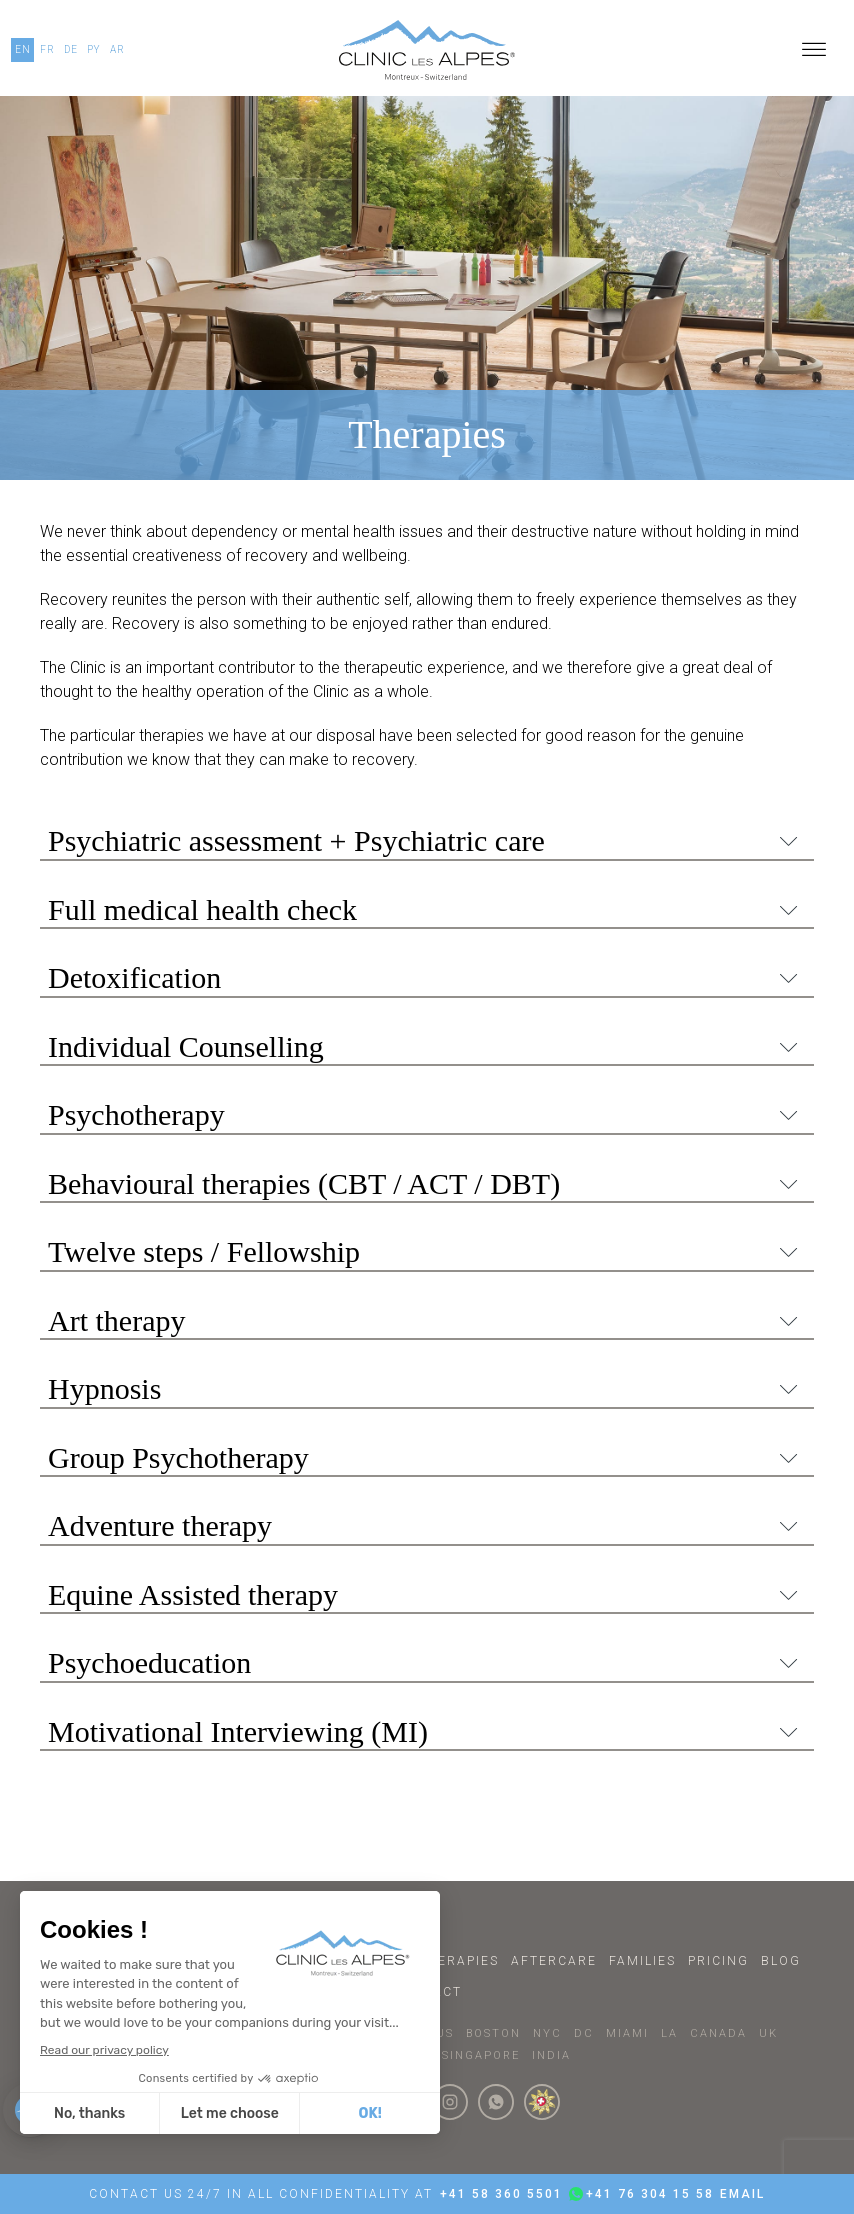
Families (642, 1961)
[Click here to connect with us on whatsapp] (496, 2102)
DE (71, 49)
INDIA (551, 2055)
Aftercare (554, 1961)
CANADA (718, 2033)
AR (117, 49)
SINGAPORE (481, 2055)
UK (768, 2033)
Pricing (718, 1961)
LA (669, 2033)
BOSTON (493, 2033)
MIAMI (627, 2033)
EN (23, 49)
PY (94, 49)
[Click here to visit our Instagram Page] (450, 2102)
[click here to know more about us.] (542, 2102)
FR (47, 49)
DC (584, 2033)
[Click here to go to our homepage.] (427, 50)
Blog (781, 1961)
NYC (547, 2033)
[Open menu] (814, 50)
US (445, 2033)
